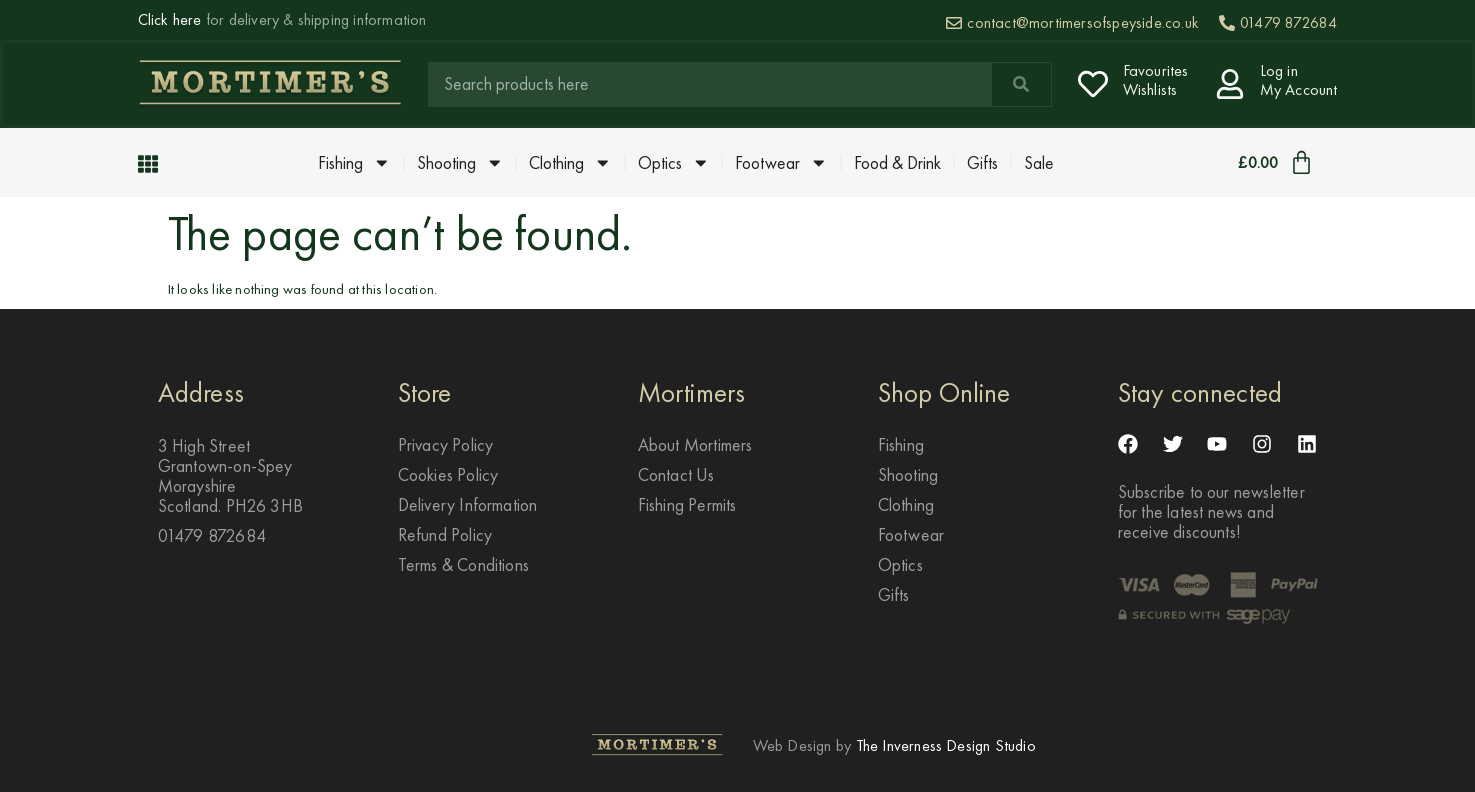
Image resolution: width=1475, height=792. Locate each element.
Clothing (570, 163)
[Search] (1021, 84)
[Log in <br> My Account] (1230, 84)
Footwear (781, 163)
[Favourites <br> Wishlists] (1093, 84)
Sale (1039, 163)
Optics (674, 163)
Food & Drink (897, 163)
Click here (170, 19)
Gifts (982, 163)
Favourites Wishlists (1156, 80)
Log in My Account (1299, 80)
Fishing (354, 163)
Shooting (460, 163)
